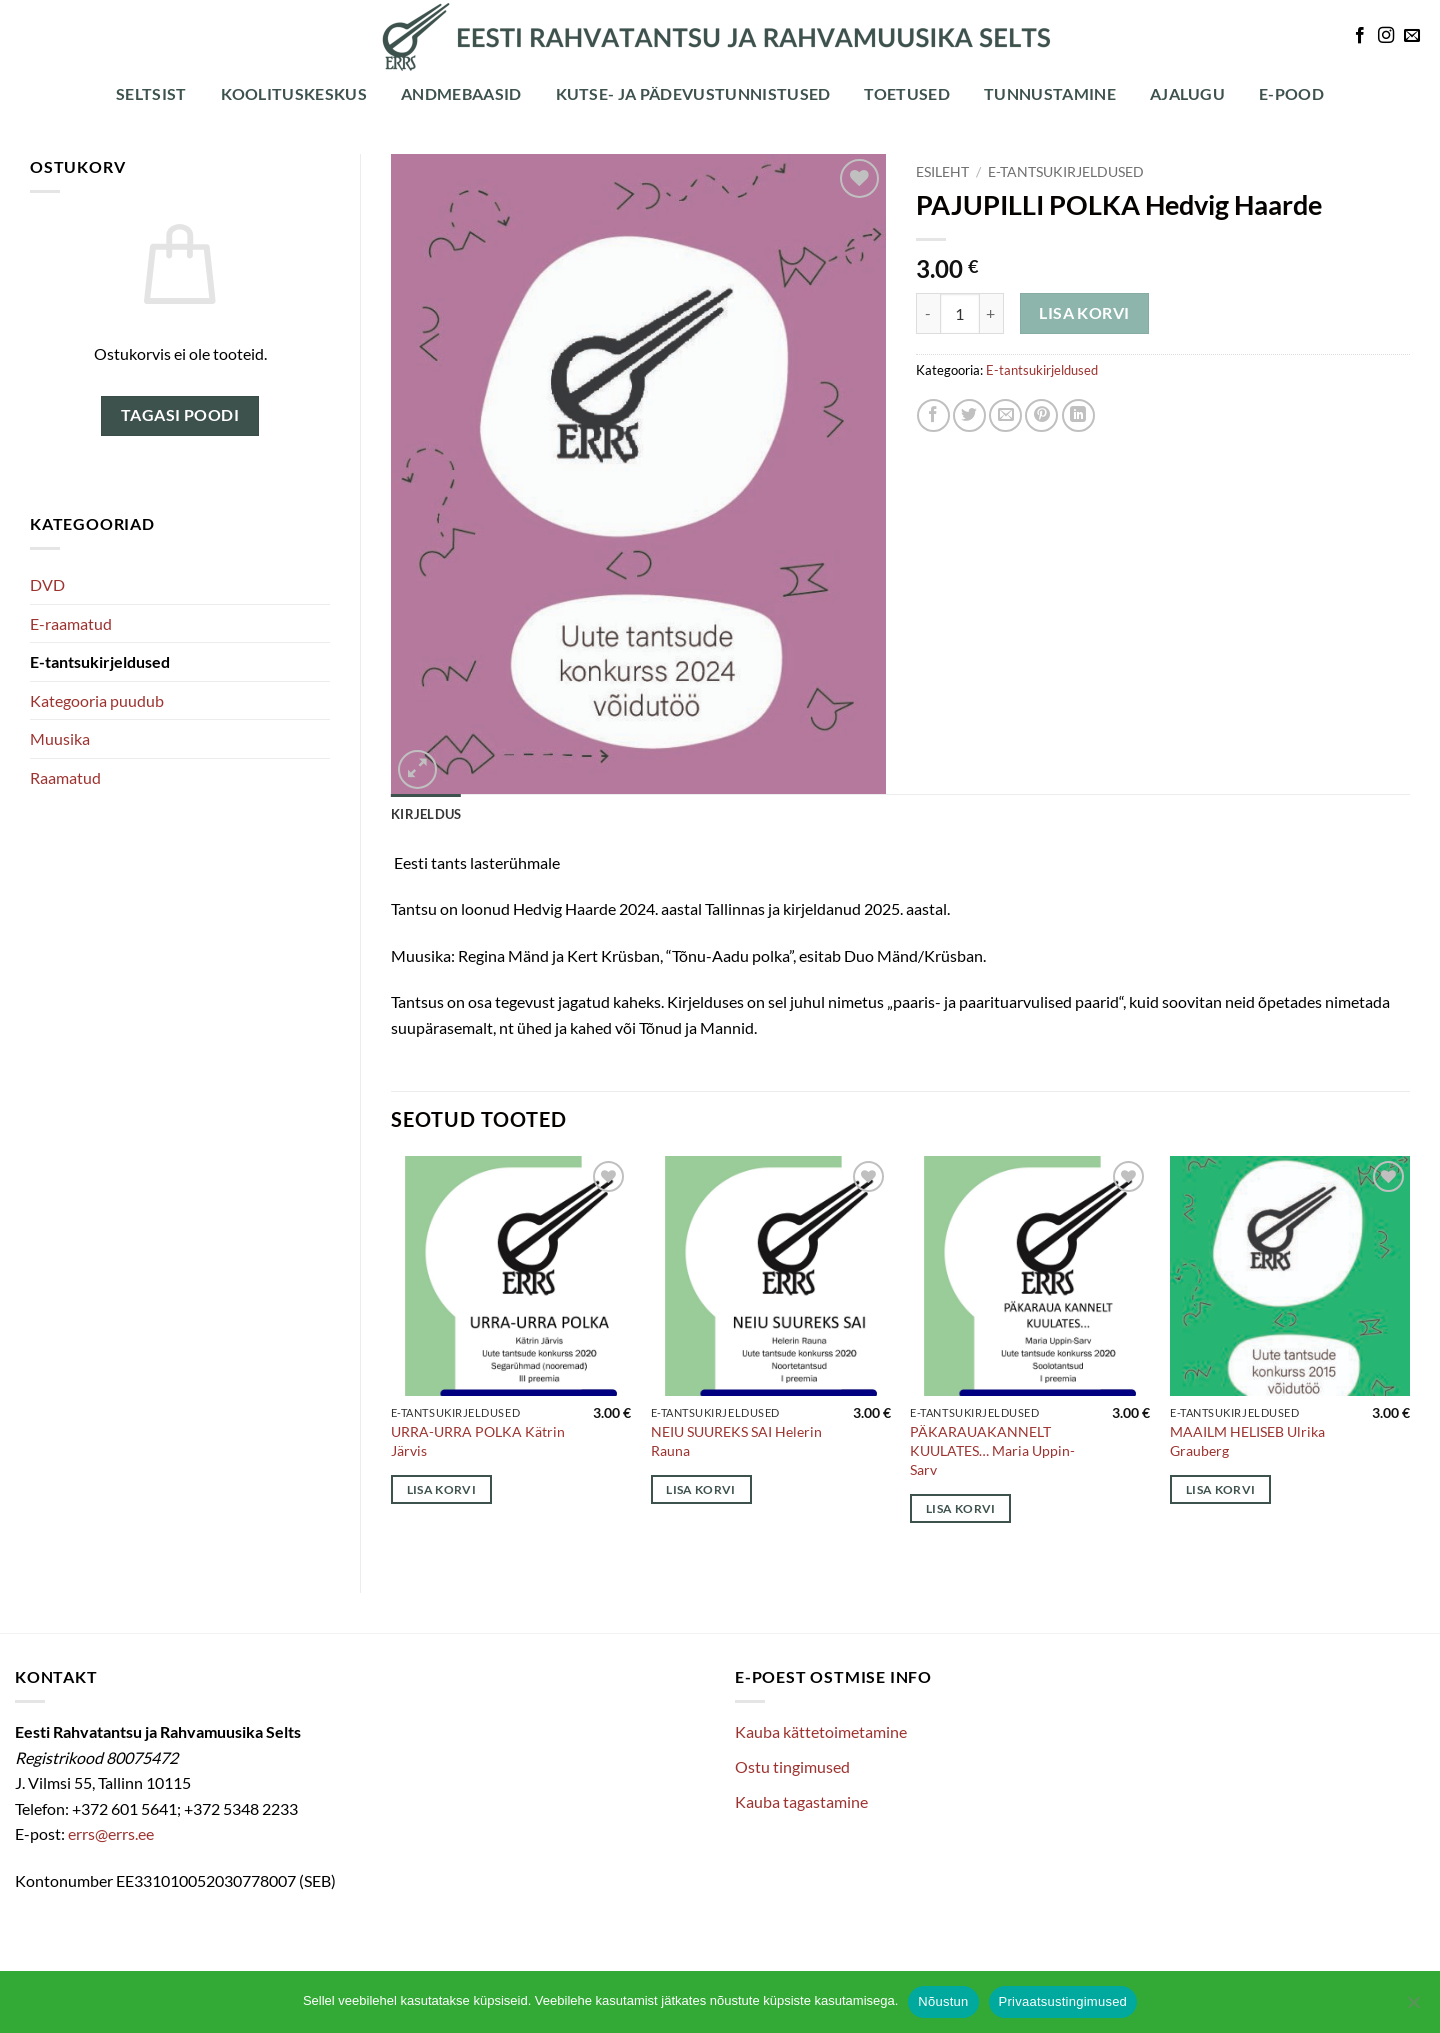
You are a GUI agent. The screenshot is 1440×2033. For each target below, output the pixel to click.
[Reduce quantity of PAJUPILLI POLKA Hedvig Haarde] (928, 313)
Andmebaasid (461, 93)
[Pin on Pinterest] (1041, 415)
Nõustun (943, 2001)
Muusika (60, 738)
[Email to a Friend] (1005, 415)
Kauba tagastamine (801, 1801)
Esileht (942, 172)
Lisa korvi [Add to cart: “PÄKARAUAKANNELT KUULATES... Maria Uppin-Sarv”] (960, 1508)
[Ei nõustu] (1413, 2008)
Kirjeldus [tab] (426, 814)
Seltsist (151, 93)
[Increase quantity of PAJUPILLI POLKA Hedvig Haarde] (992, 313)
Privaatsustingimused (1063, 2001)
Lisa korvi (1084, 313)
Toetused (907, 93)
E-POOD (1291, 93)
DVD (47, 584)
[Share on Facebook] (933, 415)
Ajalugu (1187, 93)
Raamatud (65, 777)
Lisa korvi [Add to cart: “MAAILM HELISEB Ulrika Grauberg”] (1220, 1489)
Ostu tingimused (792, 1766)
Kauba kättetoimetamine (821, 1731)
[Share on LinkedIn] (1078, 415)
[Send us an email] (1412, 36)
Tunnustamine (1050, 93)
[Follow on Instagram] (1386, 36)
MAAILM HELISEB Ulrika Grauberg (1247, 1441)
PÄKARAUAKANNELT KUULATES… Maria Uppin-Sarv (992, 1450)
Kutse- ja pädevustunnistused (693, 93)
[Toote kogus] (960, 313)
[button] (417, 769)
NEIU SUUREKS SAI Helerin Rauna (736, 1441)
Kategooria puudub (97, 700)
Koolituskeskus (294, 93)
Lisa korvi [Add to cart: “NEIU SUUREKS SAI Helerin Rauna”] (700, 1489)
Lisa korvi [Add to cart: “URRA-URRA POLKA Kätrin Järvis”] (441, 1489)
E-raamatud (71, 623)
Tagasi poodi (180, 415)
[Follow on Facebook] (1360, 36)
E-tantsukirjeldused (100, 661)
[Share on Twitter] (969, 415)
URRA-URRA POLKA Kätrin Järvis (478, 1441)
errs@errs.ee (111, 1833)
